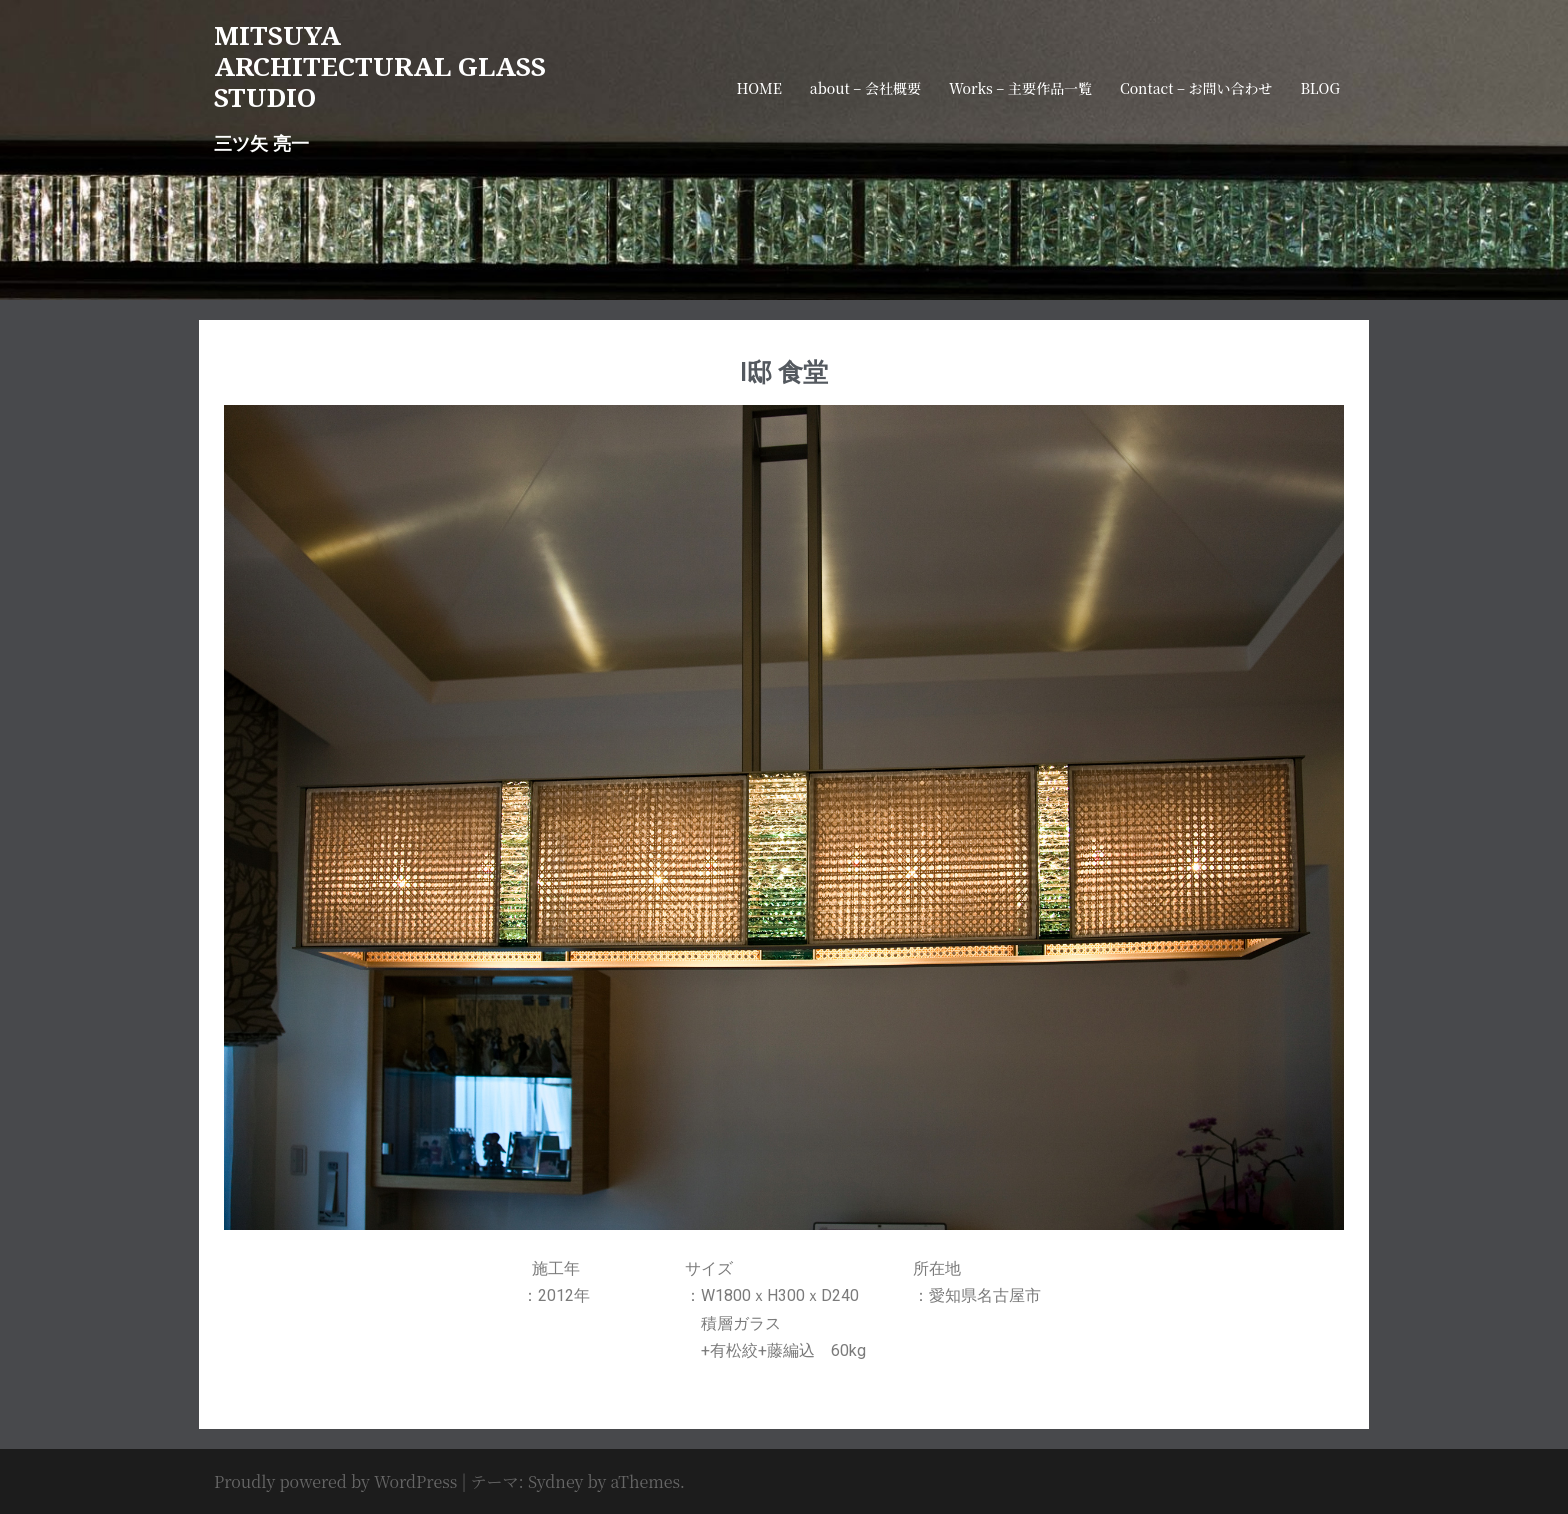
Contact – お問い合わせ (1196, 88)
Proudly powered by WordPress (335, 1481)
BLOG (1320, 88)
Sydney (556, 1481)
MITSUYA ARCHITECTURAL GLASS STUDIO (380, 66)
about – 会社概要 (865, 88)
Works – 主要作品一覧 (1020, 88)
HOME (758, 88)
